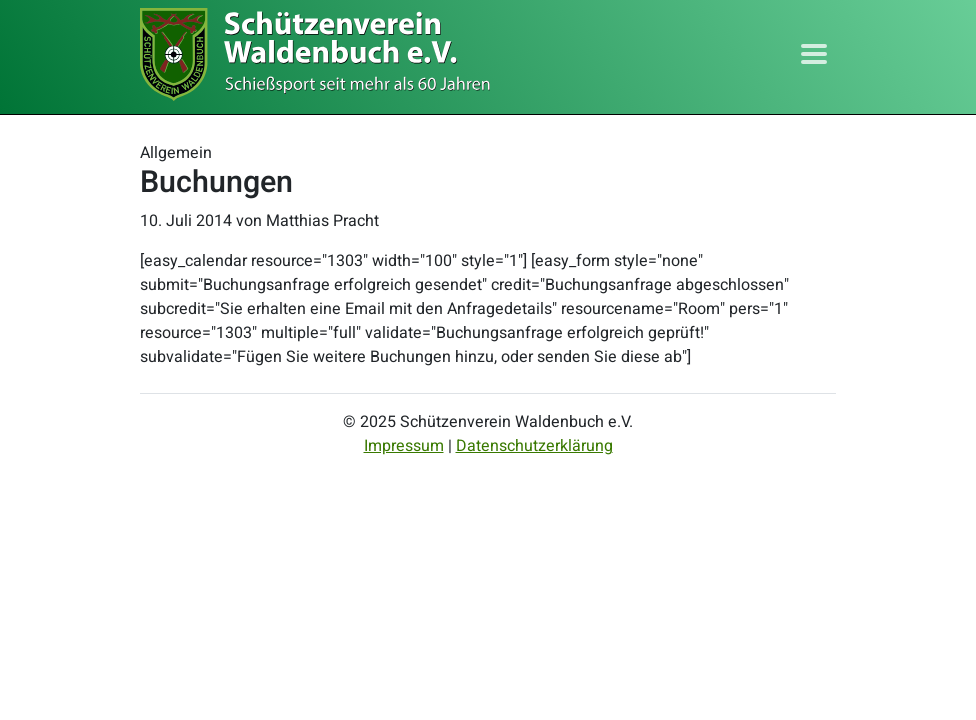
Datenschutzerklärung (534, 446)
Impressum (404, 446)
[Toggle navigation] (814, 54)
